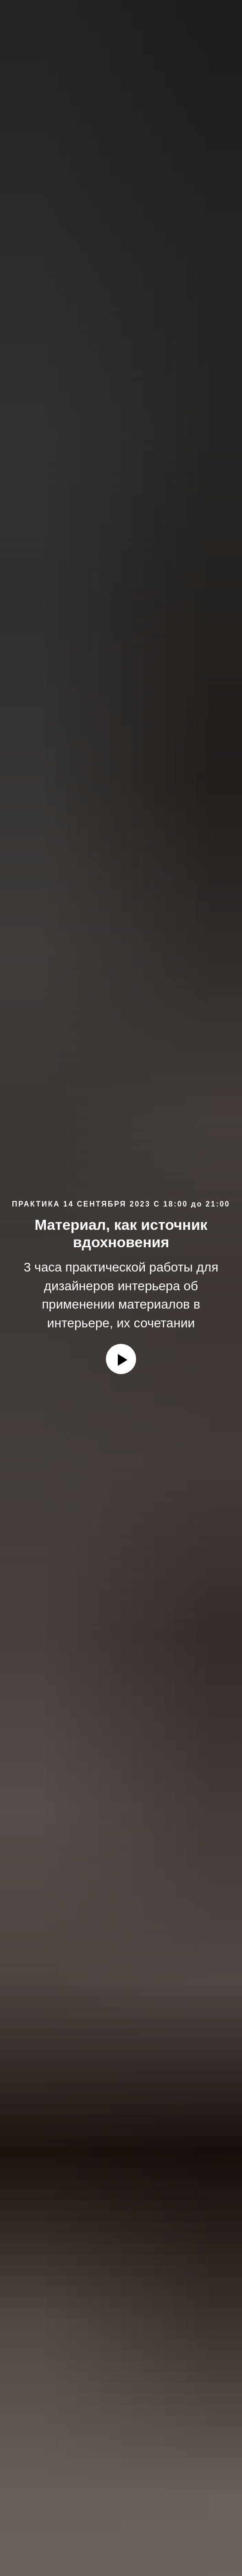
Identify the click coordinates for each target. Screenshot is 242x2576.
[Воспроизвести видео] (121, 1359)
